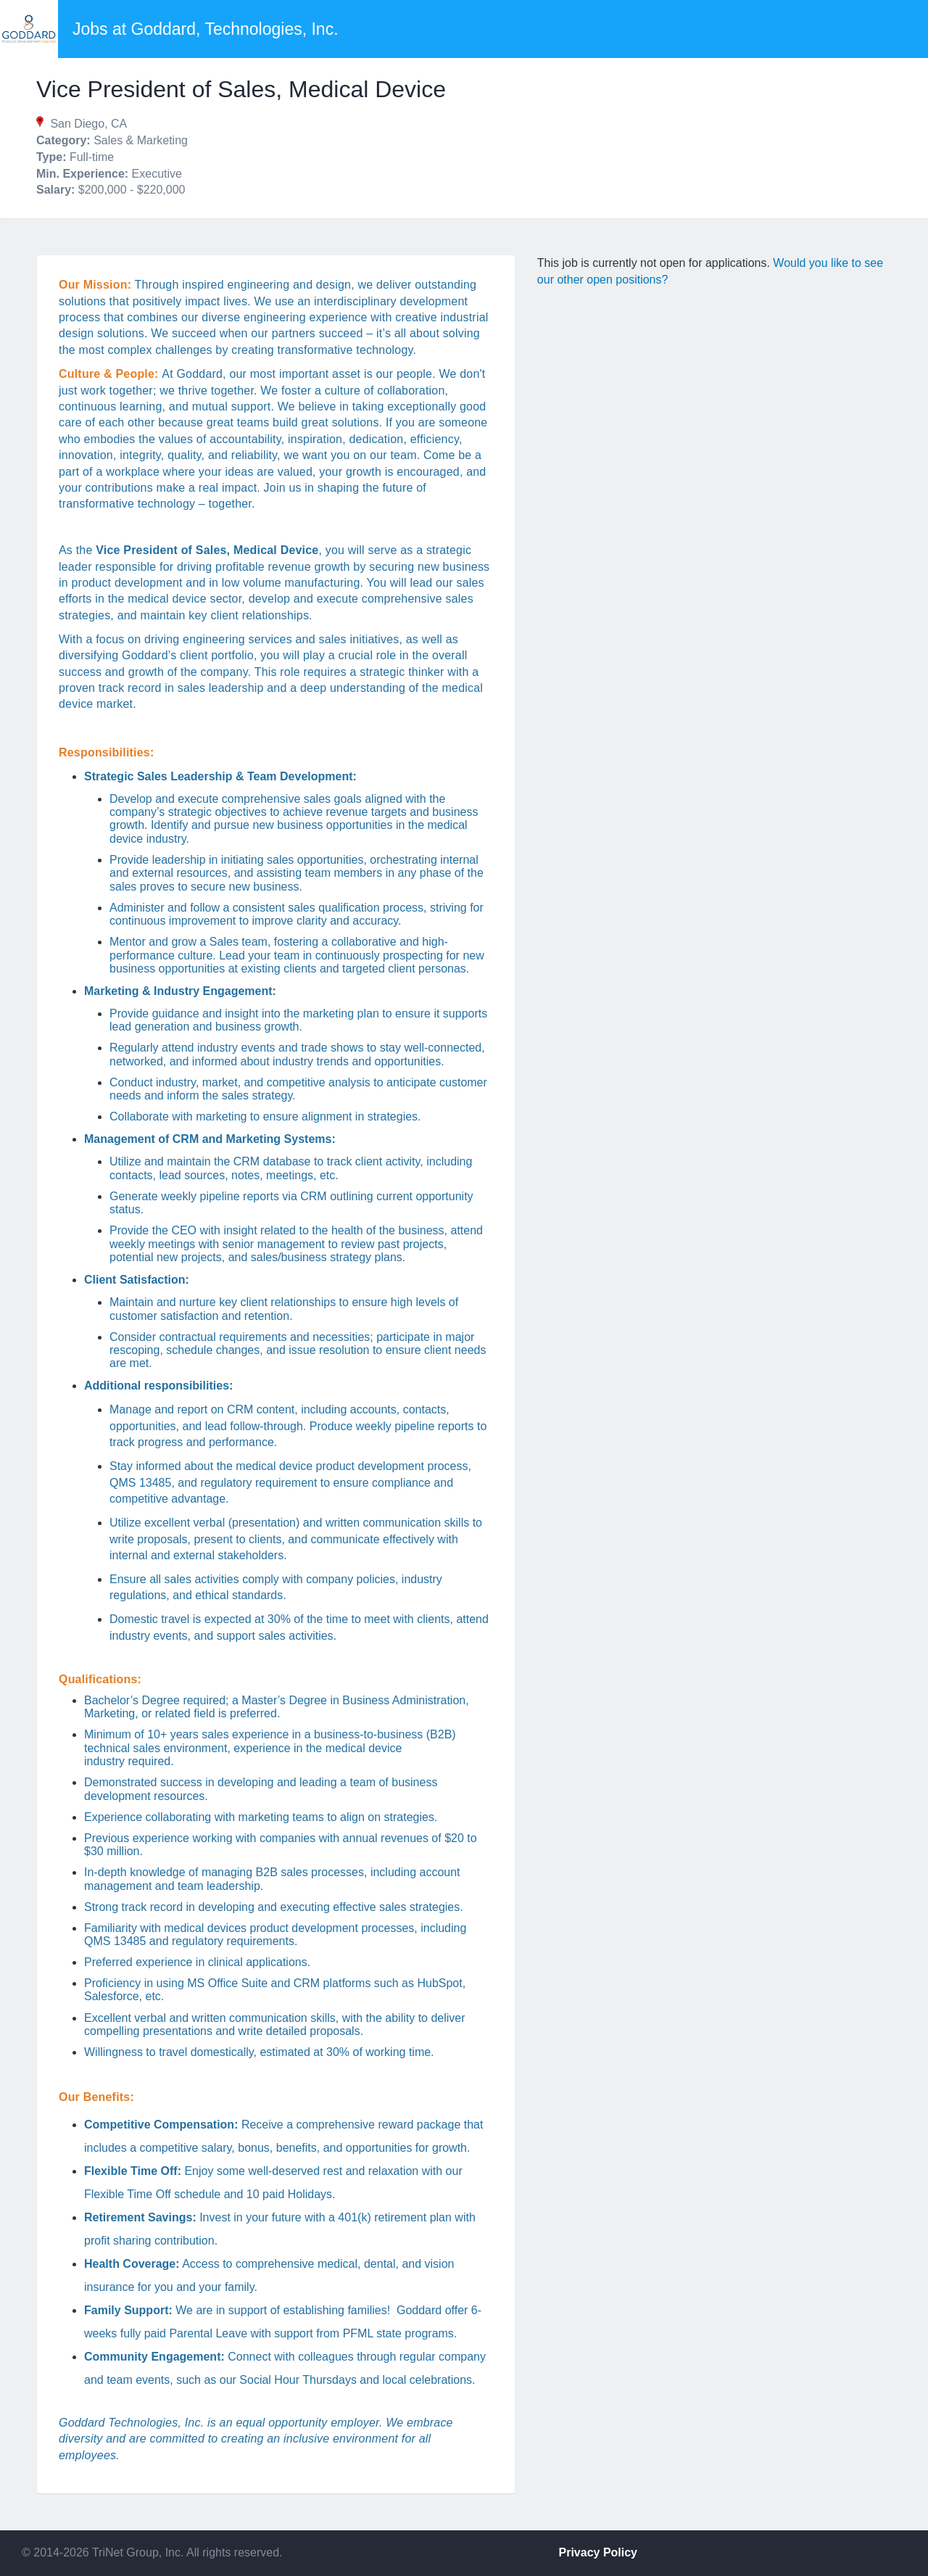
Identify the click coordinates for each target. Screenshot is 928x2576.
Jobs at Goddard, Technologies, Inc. (205, 29)
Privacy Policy (598, 2552)
